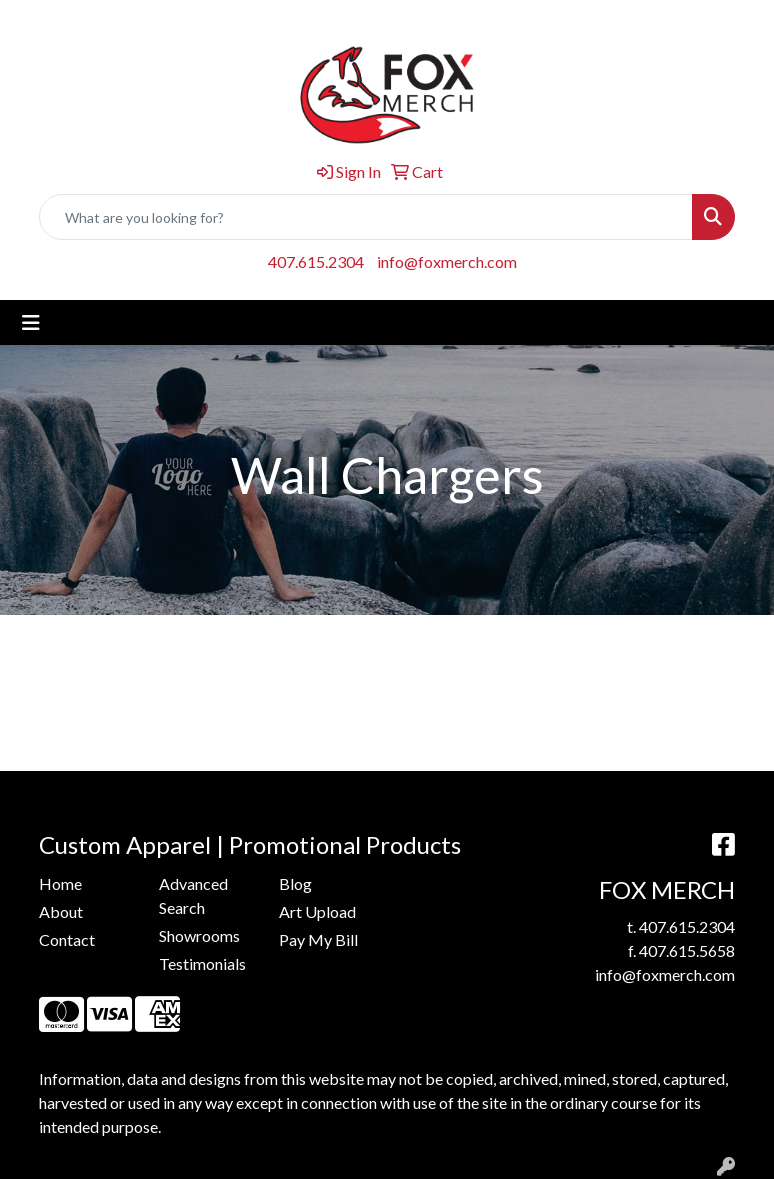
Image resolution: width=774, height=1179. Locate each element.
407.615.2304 (316, 261)
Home (60, 883)
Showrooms (199, 935)
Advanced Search (193, 895)
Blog (295, 883)
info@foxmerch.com (447, 261)
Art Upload (317, 911)
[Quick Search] (366, 217)
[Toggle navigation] (31, 322)
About (61, 911)
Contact (67, 939)
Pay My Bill (318, 939)
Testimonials (202, 963)
